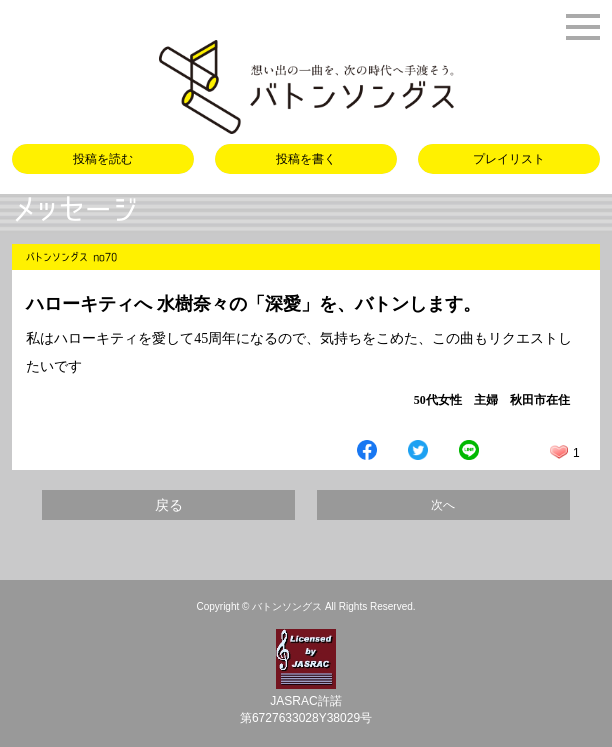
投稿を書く (306, 159)
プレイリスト (509, 159)
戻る (169, 505)
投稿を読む (103, 159)
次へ (443, 505)
